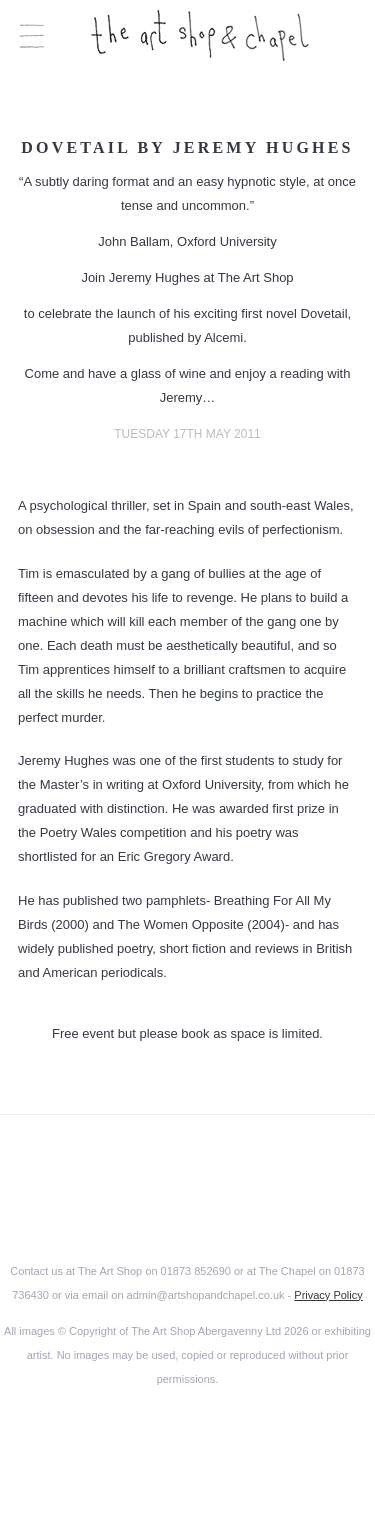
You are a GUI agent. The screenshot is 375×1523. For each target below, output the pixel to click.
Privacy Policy (328, 1295)
